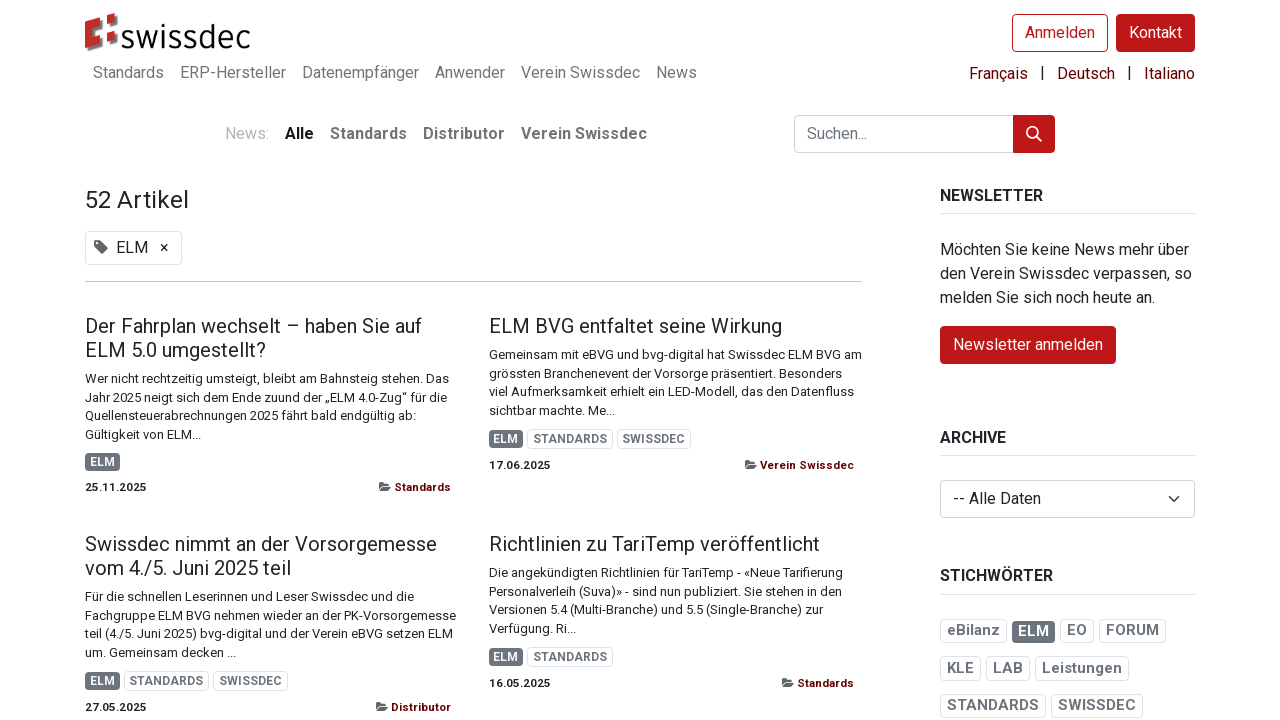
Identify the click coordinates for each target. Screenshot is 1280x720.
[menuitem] (128, 73)
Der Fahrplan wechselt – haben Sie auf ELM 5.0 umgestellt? (253, 338)
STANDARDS (570, 439)
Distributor (421, 707)
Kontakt (1155, 32)
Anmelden (1060, 32)
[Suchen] (1034, 134)
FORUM (1132, 630)
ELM (102, 462)
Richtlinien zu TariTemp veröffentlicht (654, 544)
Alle (299, 133)
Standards (422, 487)
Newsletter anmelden (1028, 344)
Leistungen (1082, 668)
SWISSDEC (653, 439)
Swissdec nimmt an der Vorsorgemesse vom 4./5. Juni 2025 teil (261, 556)
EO (1077, 630)
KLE (960, 668)
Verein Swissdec (807, 465)
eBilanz (973, 630)
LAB (1008, 668)
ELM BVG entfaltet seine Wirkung (635, 326)
